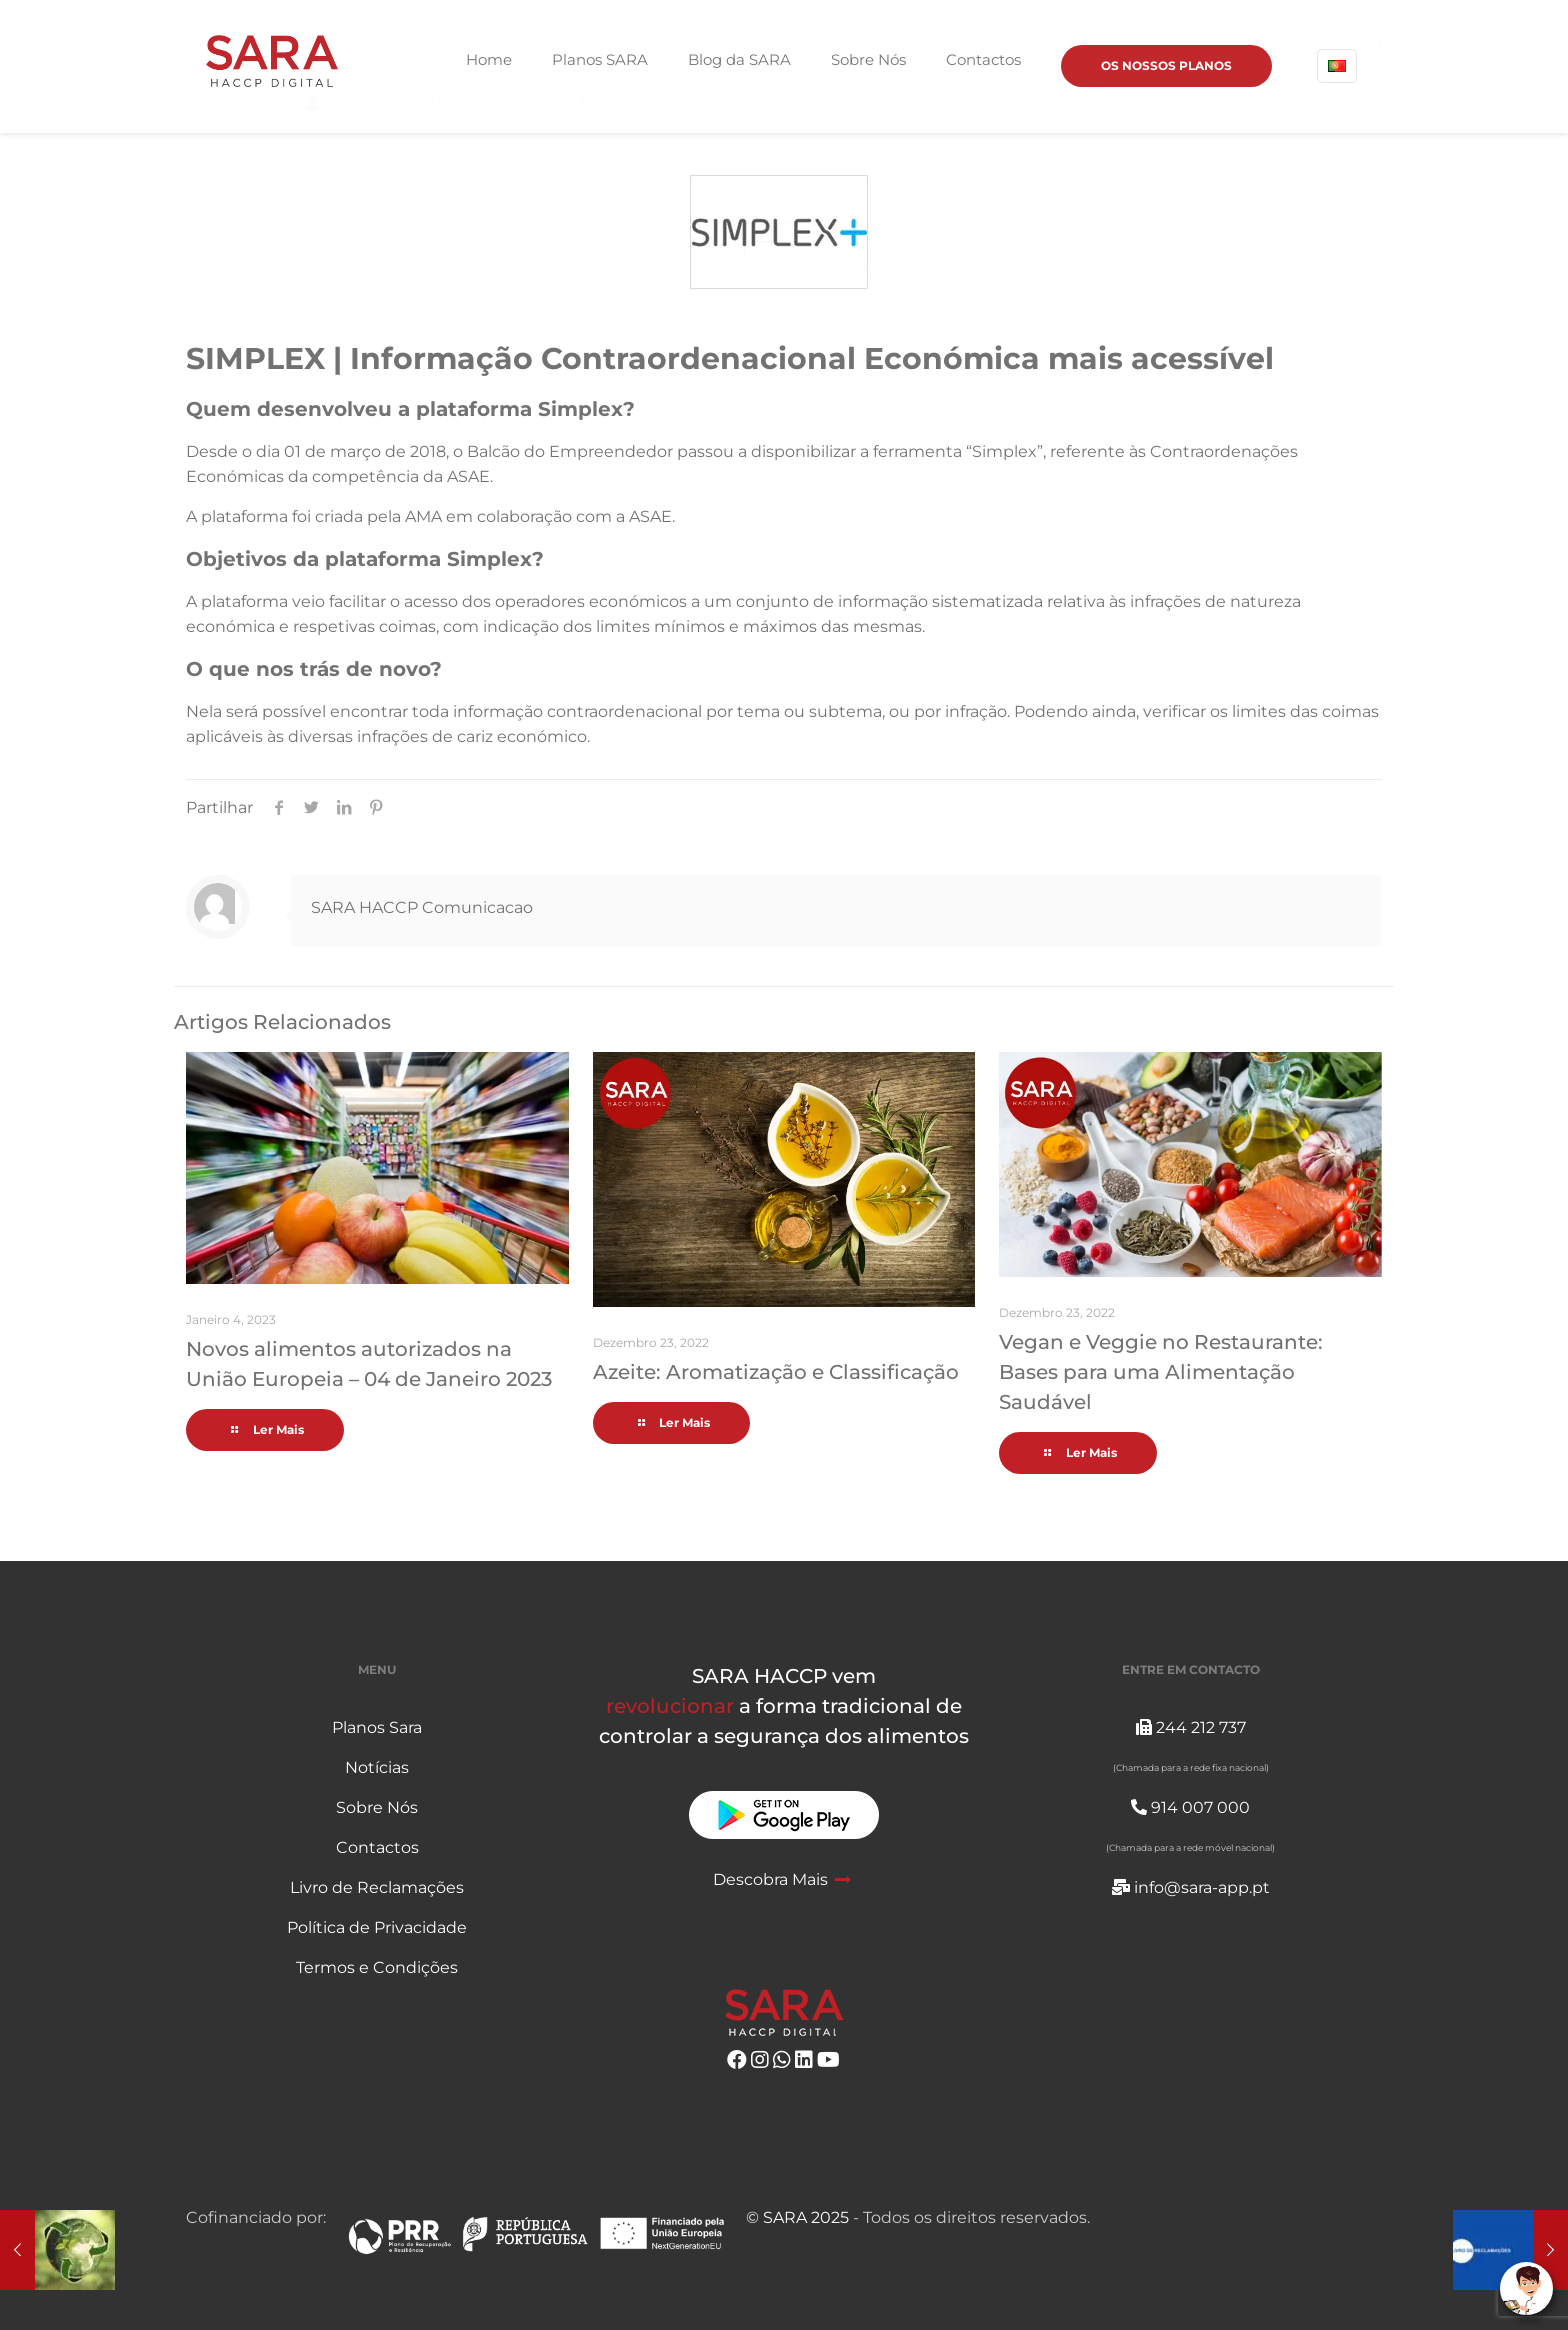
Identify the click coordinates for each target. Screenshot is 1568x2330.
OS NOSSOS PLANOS (1166, 65)
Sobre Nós (377, 1807)
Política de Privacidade (377, 1927)
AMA (423, 516)
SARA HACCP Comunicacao (422, 907)
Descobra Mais (783, 1879)
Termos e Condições (377, 1967)
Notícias (377, 1767)
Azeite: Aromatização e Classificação (776, 1372)
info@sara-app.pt (1191, 1887)
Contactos (377, 1847)
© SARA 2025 (797, 2217)
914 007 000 (1190, 1807)
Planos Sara (377, 1727)
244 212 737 (1191, 1727)
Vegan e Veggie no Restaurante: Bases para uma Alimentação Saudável (1161, 1372)
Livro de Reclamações (377, 1887)
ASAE (468, 476)
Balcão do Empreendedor (570, 451)
